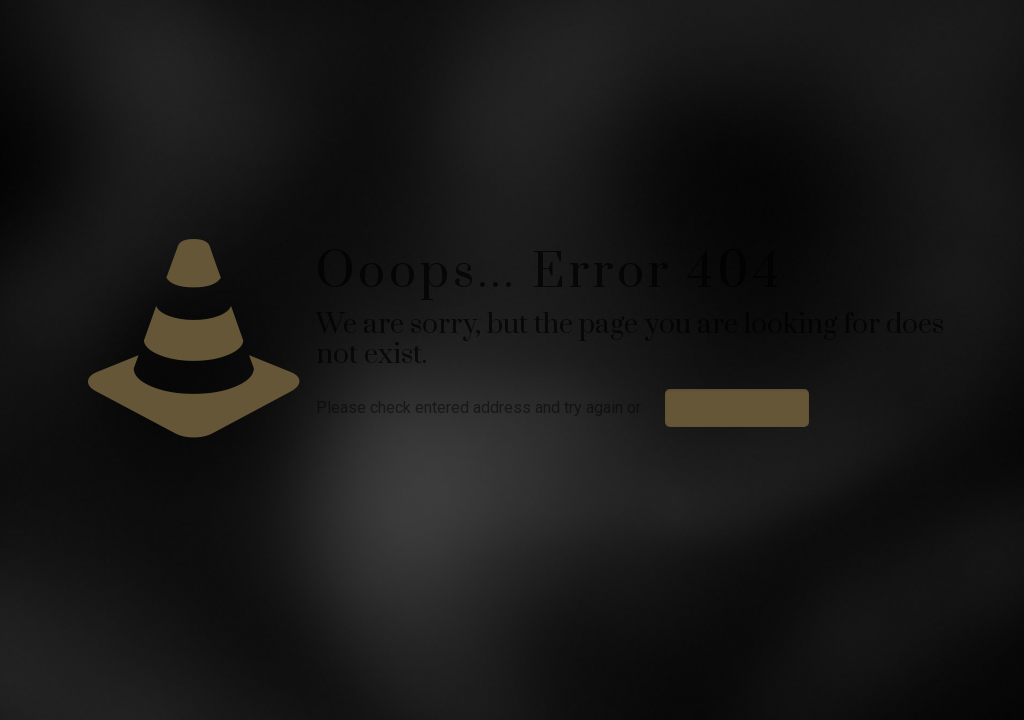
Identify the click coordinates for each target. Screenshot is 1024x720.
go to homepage (737, 408)
